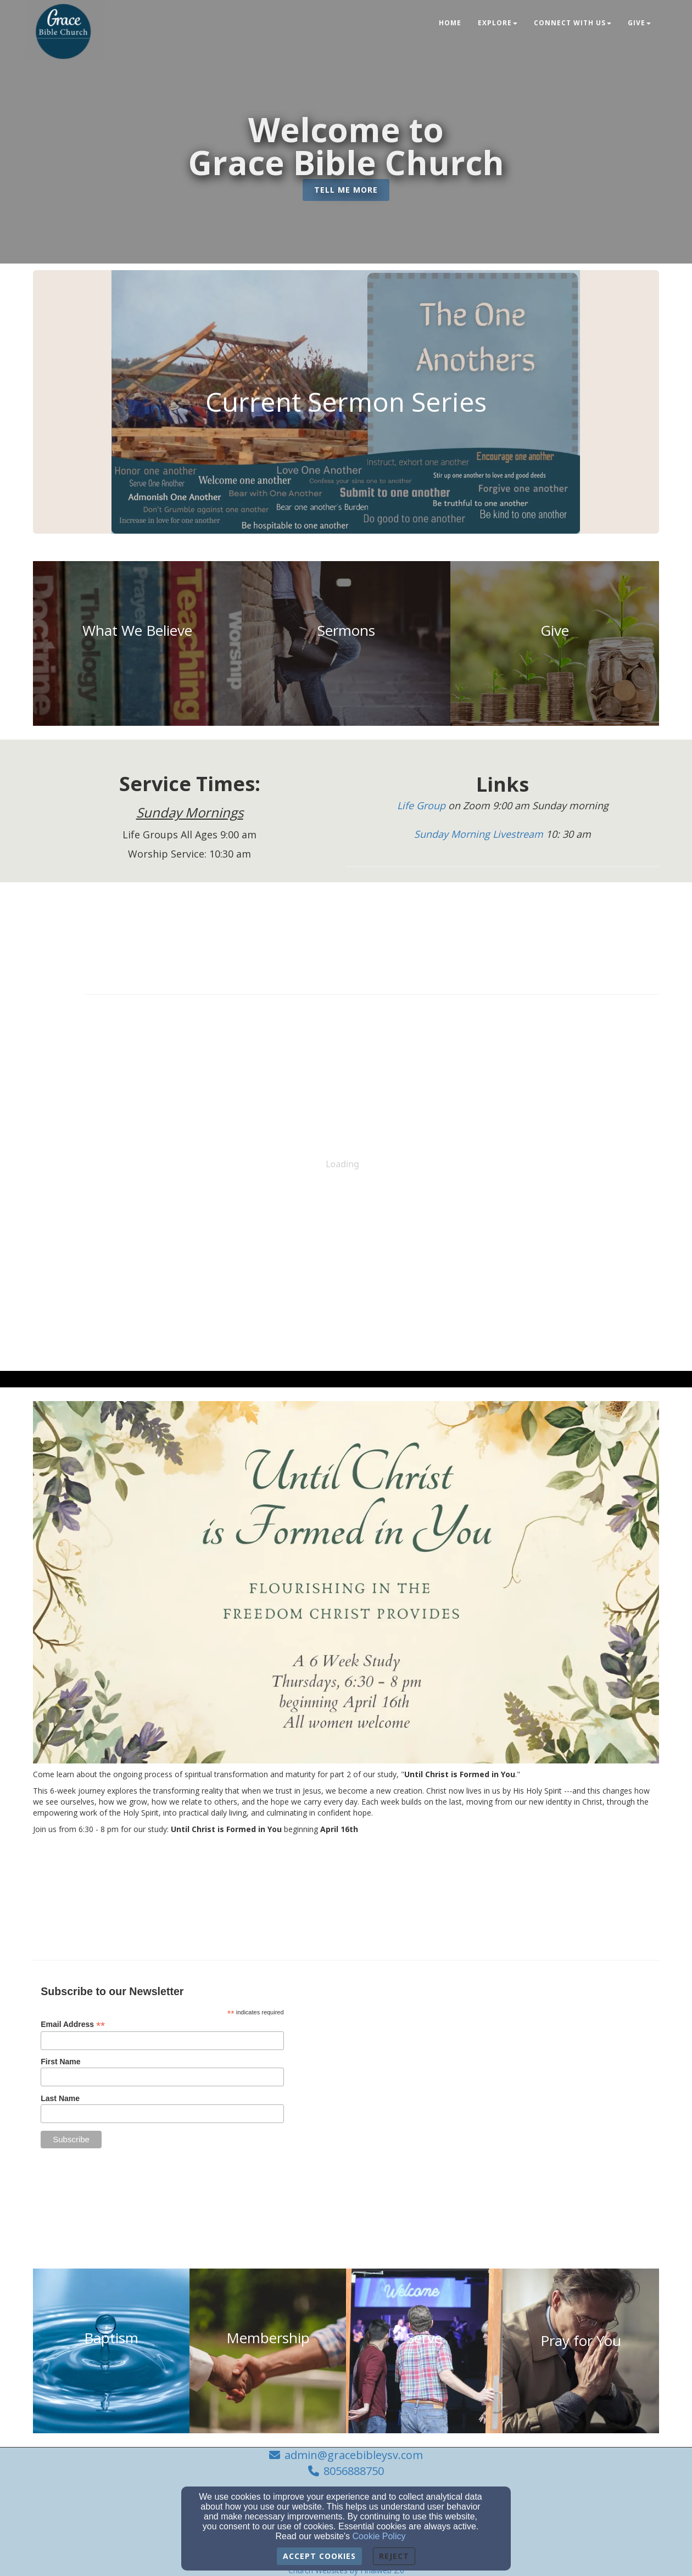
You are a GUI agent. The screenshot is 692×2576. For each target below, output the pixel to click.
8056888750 (353, 2470)
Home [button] (450, 22)
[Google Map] (528, 2054)
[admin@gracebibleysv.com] (494, 2164)
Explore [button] (497, 22)
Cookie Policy (379, 2536)
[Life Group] (422, 805)
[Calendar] (372, 927)
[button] (346, 190)
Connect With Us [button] (572, 22)
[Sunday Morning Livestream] (480, 834)
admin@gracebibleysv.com (353, 2455)
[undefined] (137, 643)
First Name (60, 2061)
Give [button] (639, 22)
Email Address (73, 2024)
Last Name (60, 2098)
